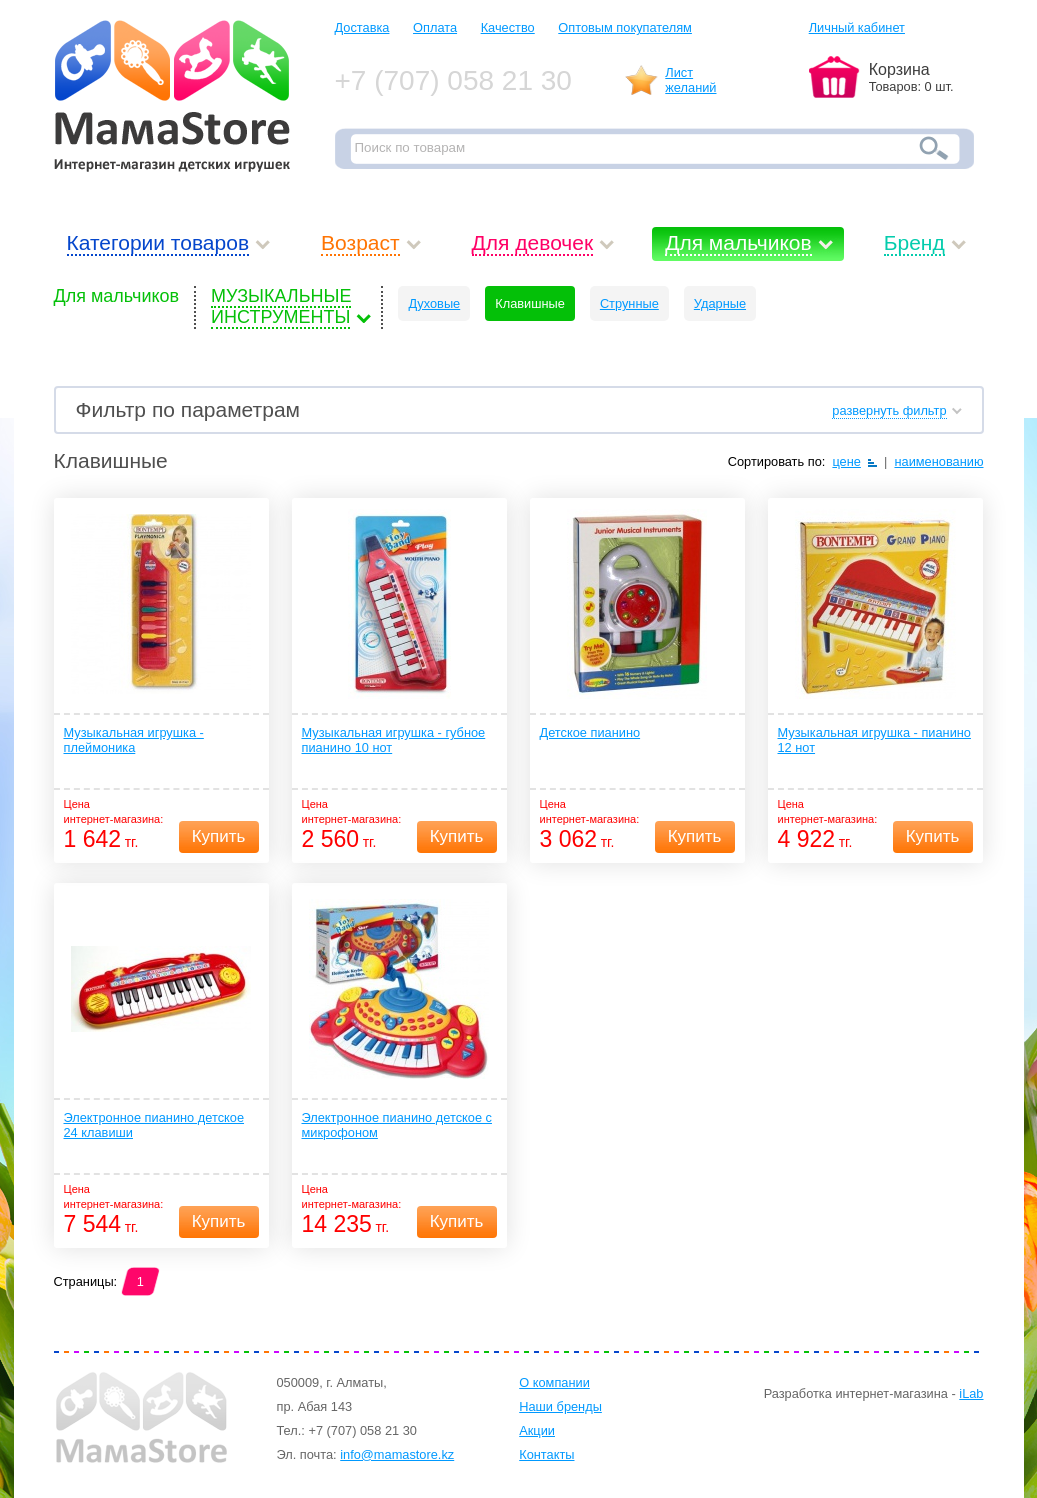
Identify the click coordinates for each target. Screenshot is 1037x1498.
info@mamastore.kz (397, 1454)
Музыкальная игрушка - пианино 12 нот (874, 740)
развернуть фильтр (889, 410)
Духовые (434, 303)
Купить (219, 836)
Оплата (435, 27)
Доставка (362, 27)
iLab (971, 1393)
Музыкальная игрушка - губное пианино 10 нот (394, 740)
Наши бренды (560, 1406)
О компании (554, 1382)
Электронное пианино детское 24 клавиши (154, 1125)
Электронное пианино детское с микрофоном (397, 1125)
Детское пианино (590, 732)
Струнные (629, 303)
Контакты (546, 1454)
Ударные (720, 303)
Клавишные (530, 303)
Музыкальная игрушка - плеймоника (134, 740)
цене (846, 461)
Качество (508, 27)
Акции (537, 1430)
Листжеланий (690, 80)
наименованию (938, 461)
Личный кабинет (857, 27)
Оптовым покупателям (625, 27)
